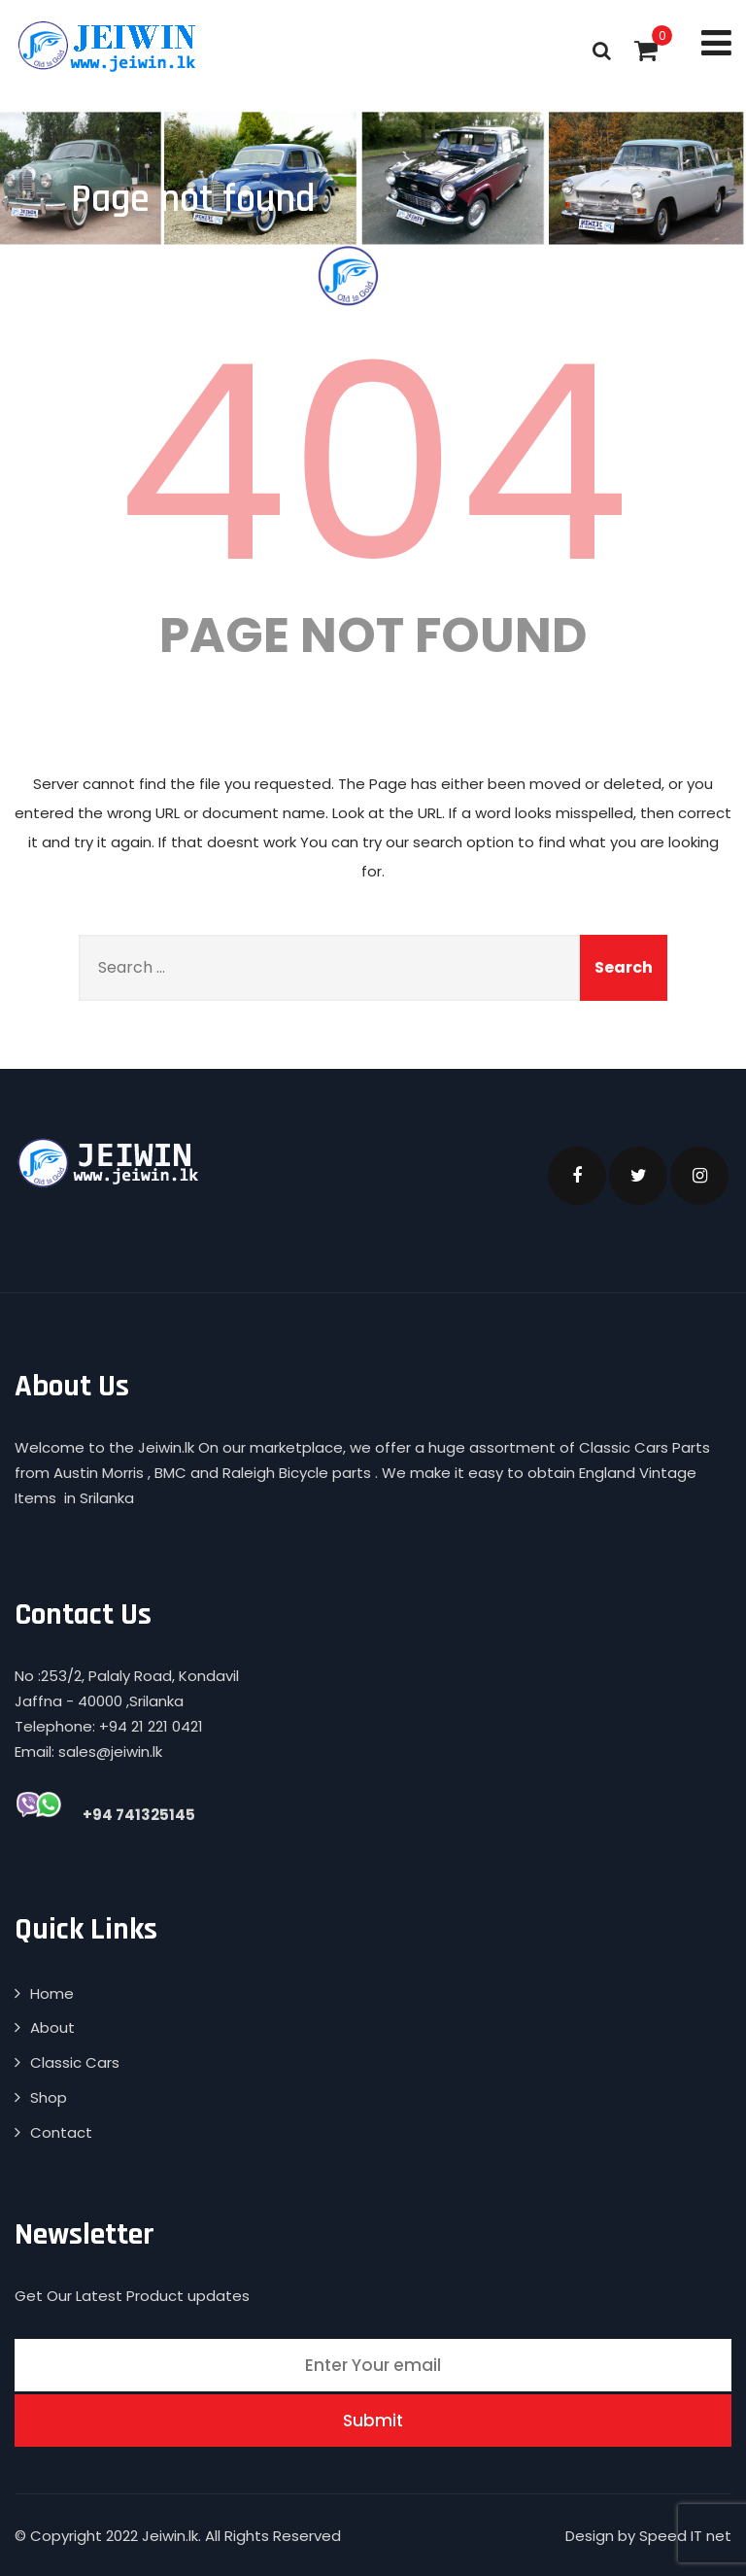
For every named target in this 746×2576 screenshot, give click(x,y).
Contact (61, 2132)
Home (52, 1993)
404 (373, 463)
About (52, 2027)
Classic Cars (74, 2062)
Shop (48, 2097)
